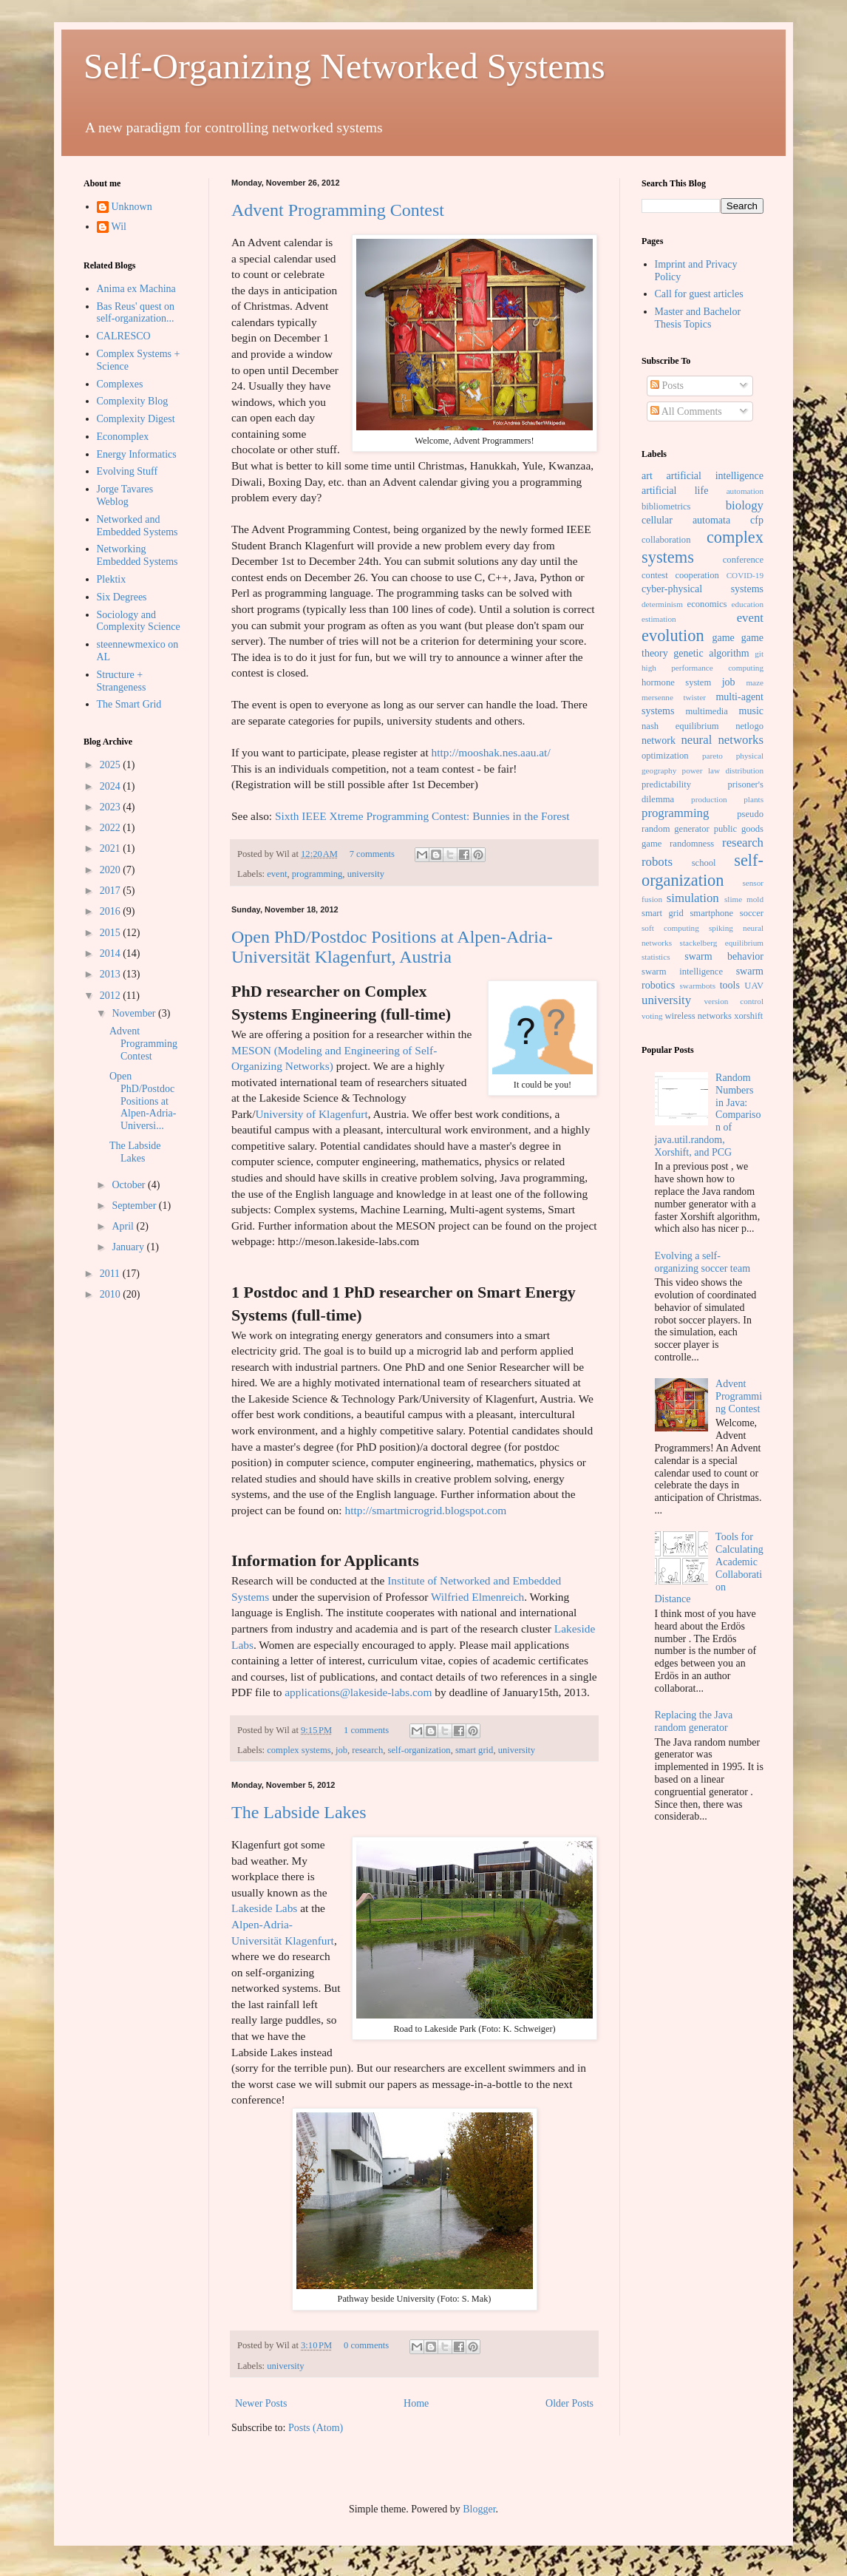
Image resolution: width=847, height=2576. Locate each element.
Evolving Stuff (127, 471)
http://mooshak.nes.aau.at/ (491, 752)
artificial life (675, 490)
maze (754, 682)
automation (745, 491)
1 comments (366, 1730)
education (748, 604)
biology (744, 505)
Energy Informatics (137, 454)
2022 (111, 827)
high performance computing (702, 667)
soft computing (670, 927)
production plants (727, 799)
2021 (111, 848)
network (659, 740)
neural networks (722, 740)
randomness (692, 843)
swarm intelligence (682, 971)
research (367, 1750)
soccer (751, 913)
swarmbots (697, 985)
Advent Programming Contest (337, 210)
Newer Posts (261, 2403)
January (129, 1247)
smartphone (711, 913)
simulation (693, 898)
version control (733, 1001)
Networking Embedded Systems (137, 555)
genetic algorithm (711, 653)
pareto (712, 755)
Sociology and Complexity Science (138, 621)
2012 (111, 995)
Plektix (111, 579)
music (751, 710)
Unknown (132, 206)
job (341, 1750)
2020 (111, 869)
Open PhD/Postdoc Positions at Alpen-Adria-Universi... (142, 1101)
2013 (111, 974)
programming (317, 874)
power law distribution (722, 770)
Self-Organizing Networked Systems (344, 66)
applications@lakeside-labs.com (358, 1692)
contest (655, 575)
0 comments (366, 2345)
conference (743, 560)
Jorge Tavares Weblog (125, 495)
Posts (667, 385)
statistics (656, 956)
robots (657, 862)
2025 (111, 764)
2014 (111, 953)
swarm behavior (723, 956)
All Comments (686, 411)
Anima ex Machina (136, 288)
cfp (756, 520)
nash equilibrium (680, 726)
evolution (673, 635)
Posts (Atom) (315, 2427)
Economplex (123, 436)
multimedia (706, 711)
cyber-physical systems (702, 588)
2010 (111, 1294)
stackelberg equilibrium (721, 942)
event (277, 874)
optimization (665, 755)
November (135, 1013)
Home (416, 2403)
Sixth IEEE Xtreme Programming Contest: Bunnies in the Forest (422, 816)
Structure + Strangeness (121, 681)
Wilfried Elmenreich (477, 1596)
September (135, 1205)
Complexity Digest (136, 418)
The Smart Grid (129, 704)
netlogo (749, 726)
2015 (111, 932)
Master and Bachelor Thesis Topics (698, 318)
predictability (666, 784)
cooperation (696, 575)
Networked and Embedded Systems (137, 526)
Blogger (479, 2509)
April (124, 1226)
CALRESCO (124, 336)
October (130, 1184)
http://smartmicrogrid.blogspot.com (425, 1510)
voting (652, 1015)
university (365, 874)
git (759, 653)
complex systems (298, 1750)
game (723, 637)
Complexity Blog (133, 401)
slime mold (743, 899)
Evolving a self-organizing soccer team (703, 1262)
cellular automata (686, 520)
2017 (111, 890)
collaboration (666, 540)
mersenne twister (674, 697)
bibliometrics (666, 506)
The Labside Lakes (299, 1812)
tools (730, 985)
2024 (111, 786)
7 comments (372, 854)
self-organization (419, 1750)
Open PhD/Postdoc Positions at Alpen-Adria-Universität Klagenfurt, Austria (392, 946)
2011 (111, 1273)
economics (707, 604)
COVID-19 (745, 575)
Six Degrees (122, 597)
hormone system (676, 682)
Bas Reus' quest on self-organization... (136, 313)
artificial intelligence (715, 475)
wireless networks (698, 1016)
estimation (659, 618)
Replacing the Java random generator (694, 1721)
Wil (119, 226)
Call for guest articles (699, 293)
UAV (753, 985)
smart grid (474, 1750)
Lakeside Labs (264, 1908)
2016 (111, 911)
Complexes (120, 384)
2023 (111, 807)
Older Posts (569, 2403)
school (704, 863)
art (647, 475)
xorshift (748, 1016)
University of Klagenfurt (312, 1114)
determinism (662, 604)
